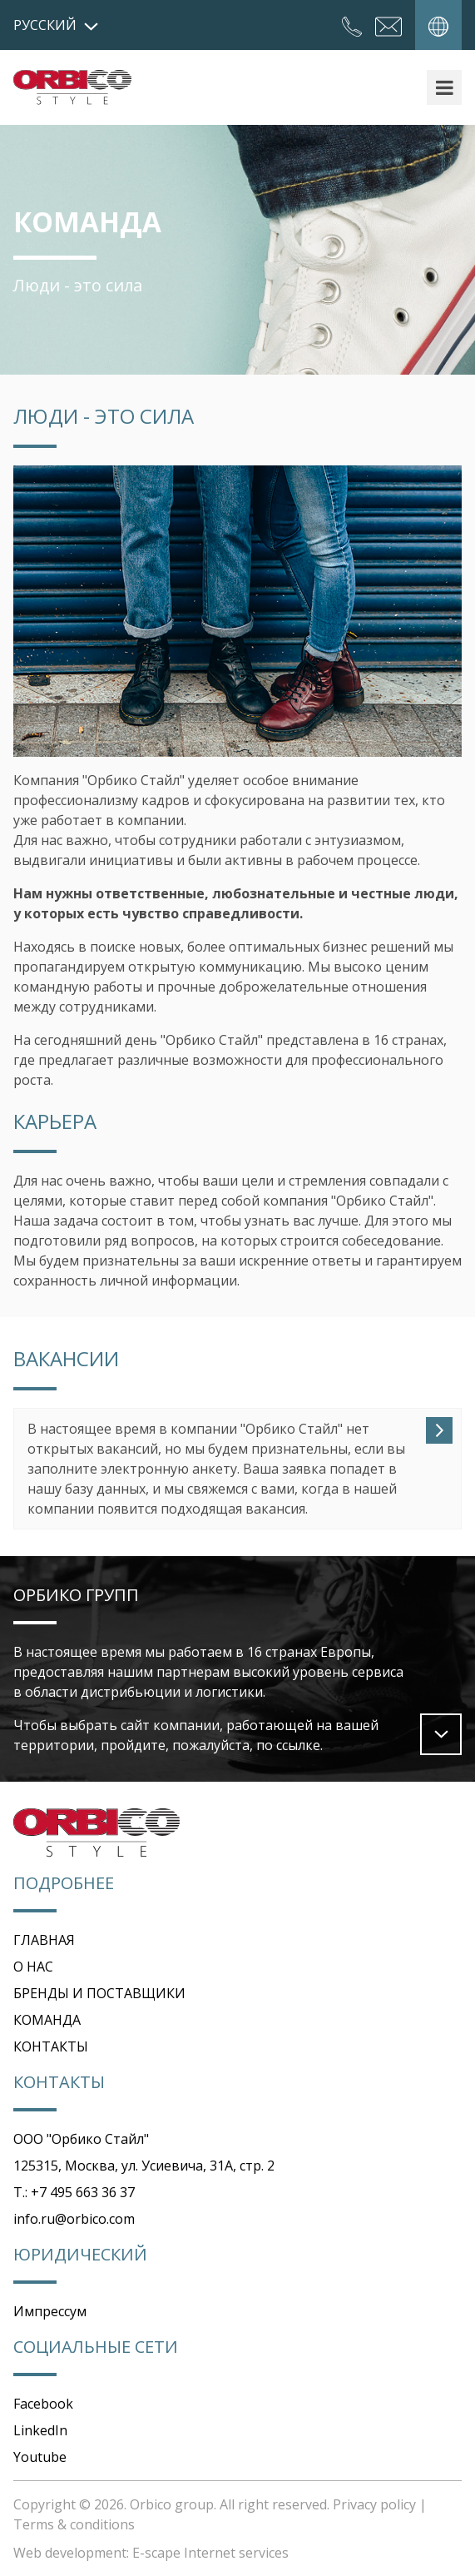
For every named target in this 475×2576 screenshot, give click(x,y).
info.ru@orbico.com (74, 2219)
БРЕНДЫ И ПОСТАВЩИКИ (99, 1993)
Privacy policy (374, 2504)
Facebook (43, 2403)
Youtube (40, 2457)
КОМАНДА (47, 2020)
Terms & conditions (74, 2524)
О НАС (33, 1966)
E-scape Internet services (210, 2553)
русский (55, 25)
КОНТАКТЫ (50, 2046)
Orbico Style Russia (72, 87)
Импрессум (50, 2311)
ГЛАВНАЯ (44, 1940)
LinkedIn (40, 2430)
